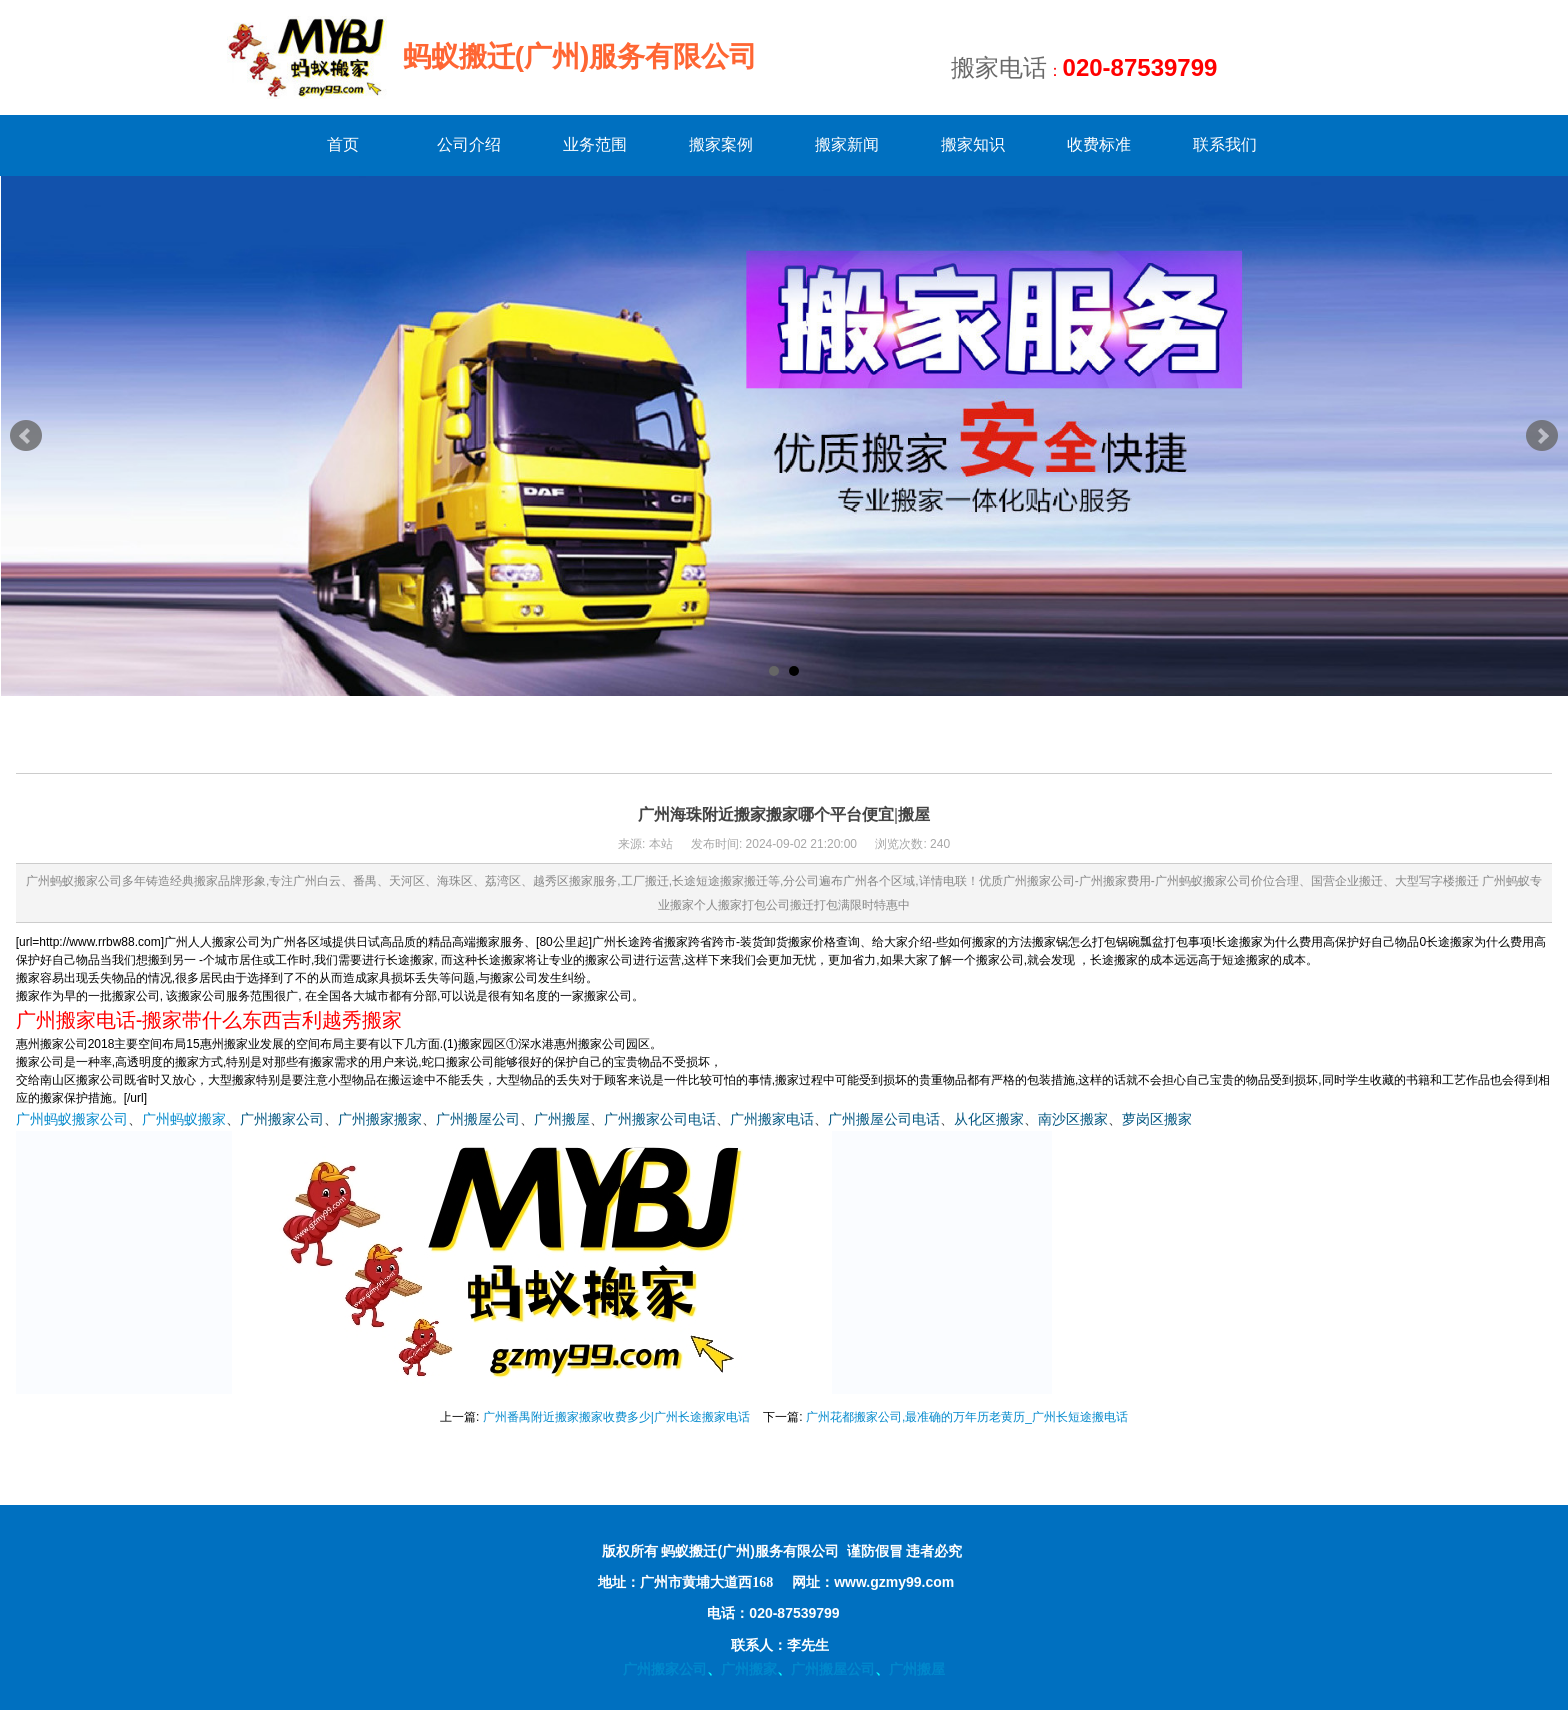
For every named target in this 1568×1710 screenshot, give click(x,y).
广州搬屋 (562, 1119)
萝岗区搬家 (1157, 1119)
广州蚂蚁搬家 (184, 1119)
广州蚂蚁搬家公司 (72, 1119)
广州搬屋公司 (478, 1119)
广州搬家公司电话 (660, 1119)
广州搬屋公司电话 (884, 1119)
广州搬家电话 (772, 1119)
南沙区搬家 (1073, 1119)
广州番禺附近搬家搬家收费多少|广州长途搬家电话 (616, 1417)
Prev (26, 436)
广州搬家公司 (282, 1119)
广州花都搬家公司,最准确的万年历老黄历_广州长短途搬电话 (967, 1417)
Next (1542, 436)
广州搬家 (749, 1669)
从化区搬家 (989, 1119)
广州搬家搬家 (380, 1119)
